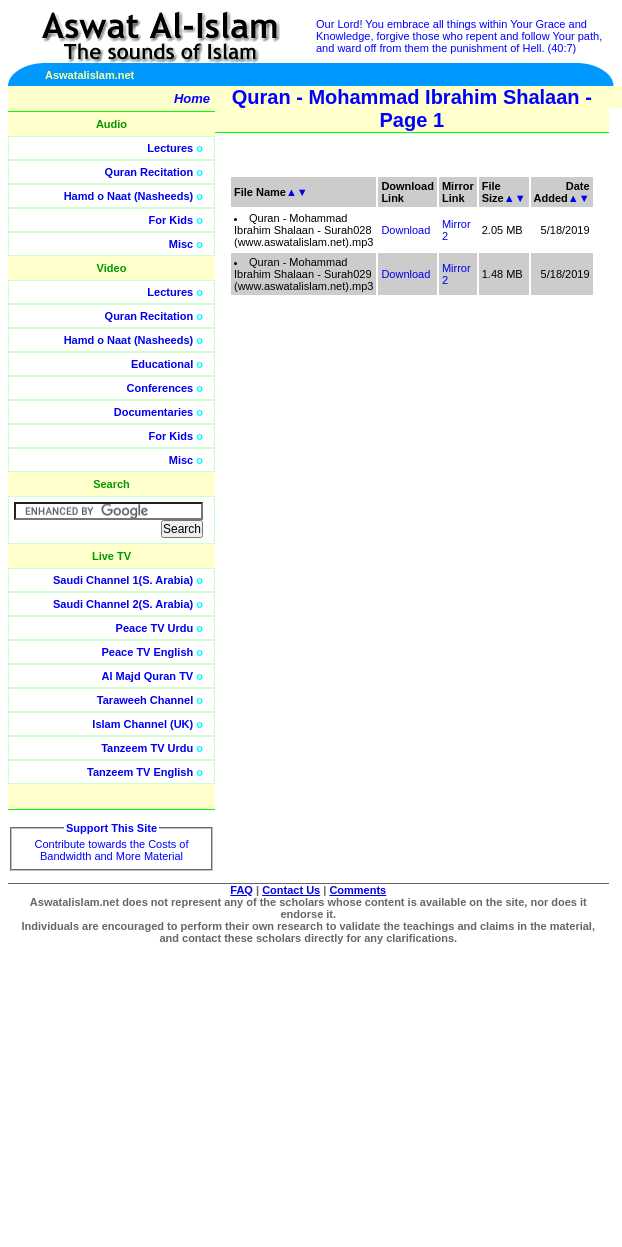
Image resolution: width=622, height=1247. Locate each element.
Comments (357, 890)
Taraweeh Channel (145, 700)
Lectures (170, 148)
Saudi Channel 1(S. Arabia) (123, 580)
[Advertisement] (527, 450)
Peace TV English (148, 652)
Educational (162, 364)
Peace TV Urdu (155, 628)
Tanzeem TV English (140, 772)
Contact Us (291, 890)
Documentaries (153, 412)
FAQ (241, 890)
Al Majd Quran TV (148, 676)
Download (405, 230)
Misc (181, 244)
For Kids (171, 220)
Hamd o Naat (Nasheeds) (129, 196)
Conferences (160, 388)
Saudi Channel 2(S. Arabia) (123, 604)
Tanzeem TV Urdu (147, 748)
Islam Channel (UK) (142, 724)
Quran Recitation (149, 172)
